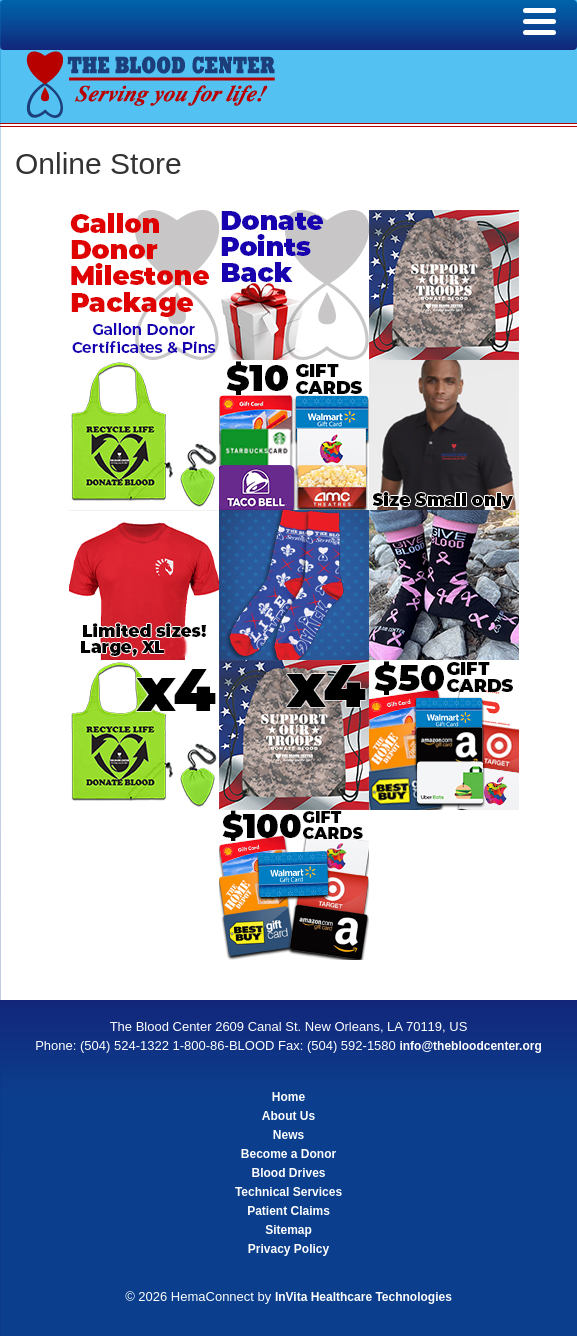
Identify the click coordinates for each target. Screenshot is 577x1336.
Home (288, 1097)
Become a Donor (288, 1154)
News (288, 1135)
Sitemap (288, 1230)
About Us (288, 1116)
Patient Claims (288, 1211)
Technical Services (288, 1192)
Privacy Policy (288, 1249)
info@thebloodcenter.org (470, 1046)
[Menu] (539, 22)
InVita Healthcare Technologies (363, 1297)
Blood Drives (288, 1173)
